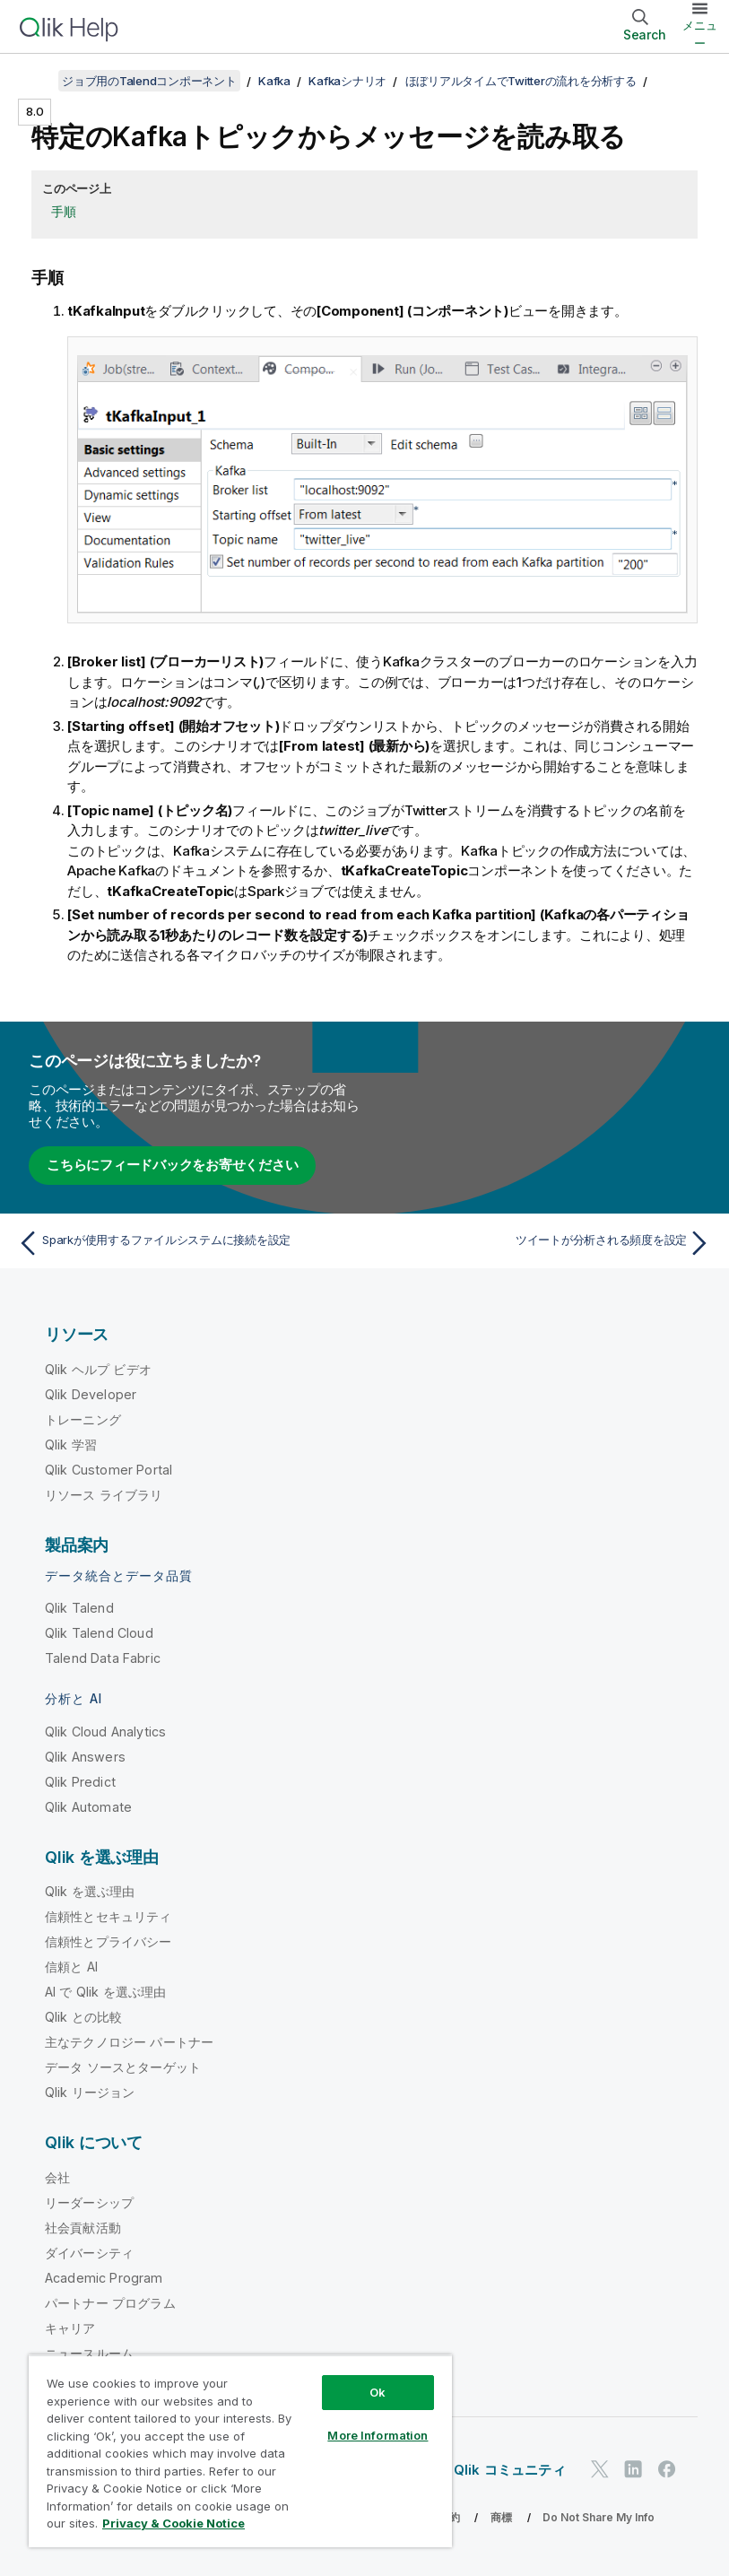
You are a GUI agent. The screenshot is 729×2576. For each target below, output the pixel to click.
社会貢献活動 (83, 2227)
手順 (63, 211)
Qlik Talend (79, 1607)
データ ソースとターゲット (123, 2067)
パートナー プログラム (110, 2303)
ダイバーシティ (89, 2252)
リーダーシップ (89, 2202)
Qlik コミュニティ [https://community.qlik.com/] (510, 2469)
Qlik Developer (90, 1394)
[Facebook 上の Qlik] (667, 2470)
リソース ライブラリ (104, 1494)
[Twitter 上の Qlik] (599, 2470)
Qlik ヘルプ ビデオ (98, 1369)
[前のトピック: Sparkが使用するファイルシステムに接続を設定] (185, 1243)
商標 (501, 2517)
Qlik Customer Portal (108, 1469)
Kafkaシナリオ (347, 81)
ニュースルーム (89, 2353)
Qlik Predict (80, 1781)
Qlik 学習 (71, 1444)
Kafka (274, 81)
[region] (240, 2450)
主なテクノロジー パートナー (129, 2041)
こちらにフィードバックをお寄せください (172, 1164)
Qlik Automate (88, 1807)
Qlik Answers (85, 1756)
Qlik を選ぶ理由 (90, 1891)
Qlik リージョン (90, 2092)
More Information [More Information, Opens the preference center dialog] (377, 2435)
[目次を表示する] (35, 81)
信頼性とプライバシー (108, 1941)
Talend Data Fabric (103, 1658)
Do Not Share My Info (598, 2517)
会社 (57, 2177)
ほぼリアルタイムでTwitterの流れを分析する (521, 81)
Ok (377, 2392)
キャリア (70, 2328)
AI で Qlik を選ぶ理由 (105, 1991)
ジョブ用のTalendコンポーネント (149, 81)
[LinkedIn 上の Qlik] (633, 2470)
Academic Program (104, 2277)
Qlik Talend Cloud (99, 1632)
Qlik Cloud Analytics (105, 1731)
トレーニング (83, 1419)
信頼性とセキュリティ (108, 1916)
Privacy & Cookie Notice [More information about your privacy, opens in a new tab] (173, 2523)
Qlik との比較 (83, 2016)
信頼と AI (71, 1966)
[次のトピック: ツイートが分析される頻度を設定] (543, 1243)
